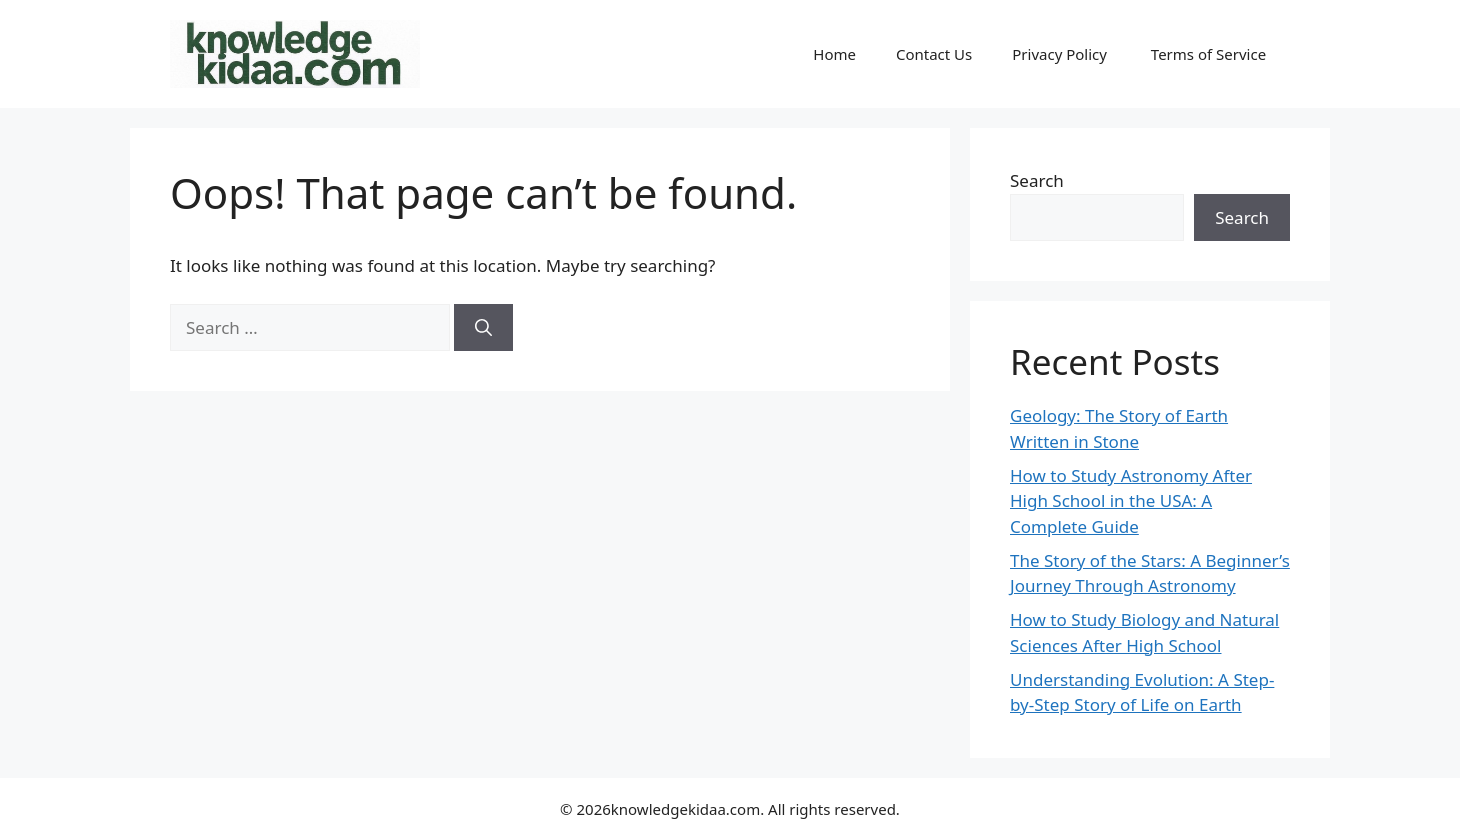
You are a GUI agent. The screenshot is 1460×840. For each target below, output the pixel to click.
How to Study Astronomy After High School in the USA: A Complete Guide (1131, 501)
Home (834, 54)
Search (1037, 180)
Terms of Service (1210, 54)
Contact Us (934, 54)
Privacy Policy (1061, 54)
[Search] (483, 328)
